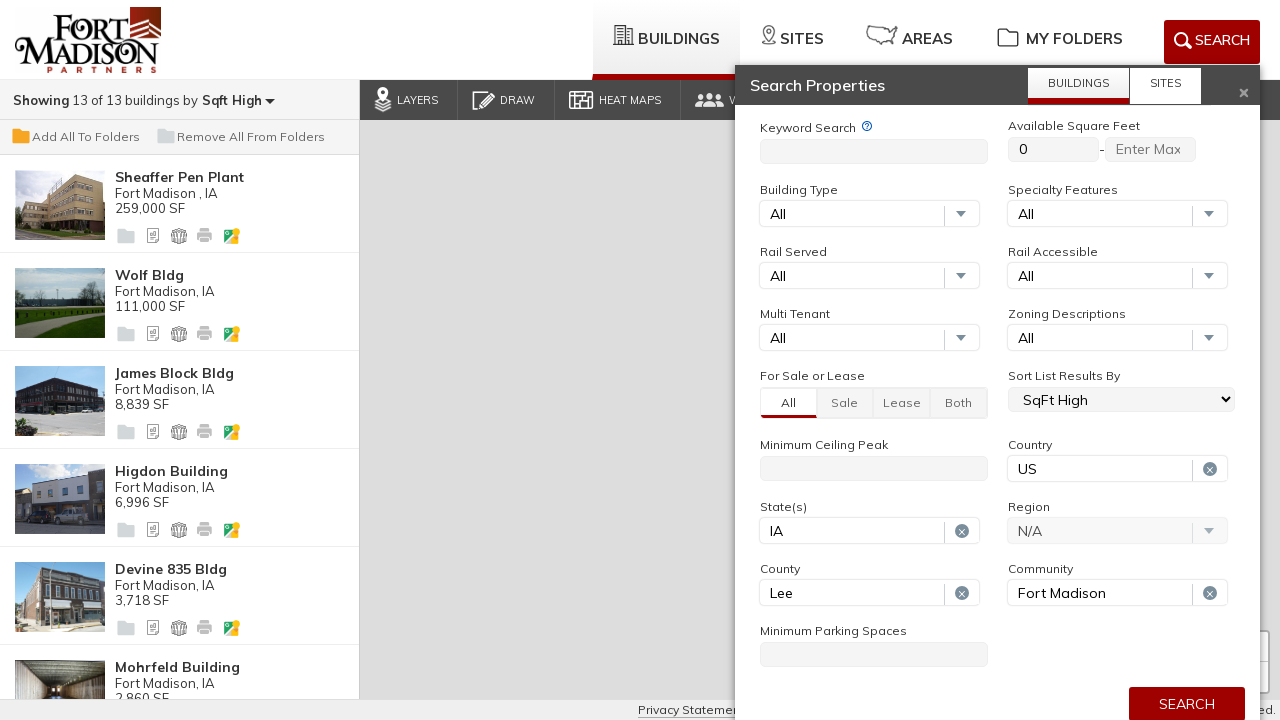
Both (958, 402)
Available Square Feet (1074, 126)
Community (1040, 569)
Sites (793, 36)
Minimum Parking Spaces (833, 631)
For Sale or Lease (812, 376)
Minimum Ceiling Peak (824, 445)
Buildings (666, 36)
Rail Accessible (1053, 252)
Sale (844, 402)
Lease (902, 402)
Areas (909, 36)
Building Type (799, 190)
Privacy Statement (691, 709)
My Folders (1059, 36)
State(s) (783, 507)
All (788, 402)
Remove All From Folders (240, 137)
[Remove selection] (1209, 470)
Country (1030, 445)
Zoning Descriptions (1067, 314)
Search (1212, 44)
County (780, 569)
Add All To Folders (75, 137)
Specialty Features (1063, 190)
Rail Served (793, 252)
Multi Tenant (795, 314)
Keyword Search (808, 128)
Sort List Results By (1064, 376)
